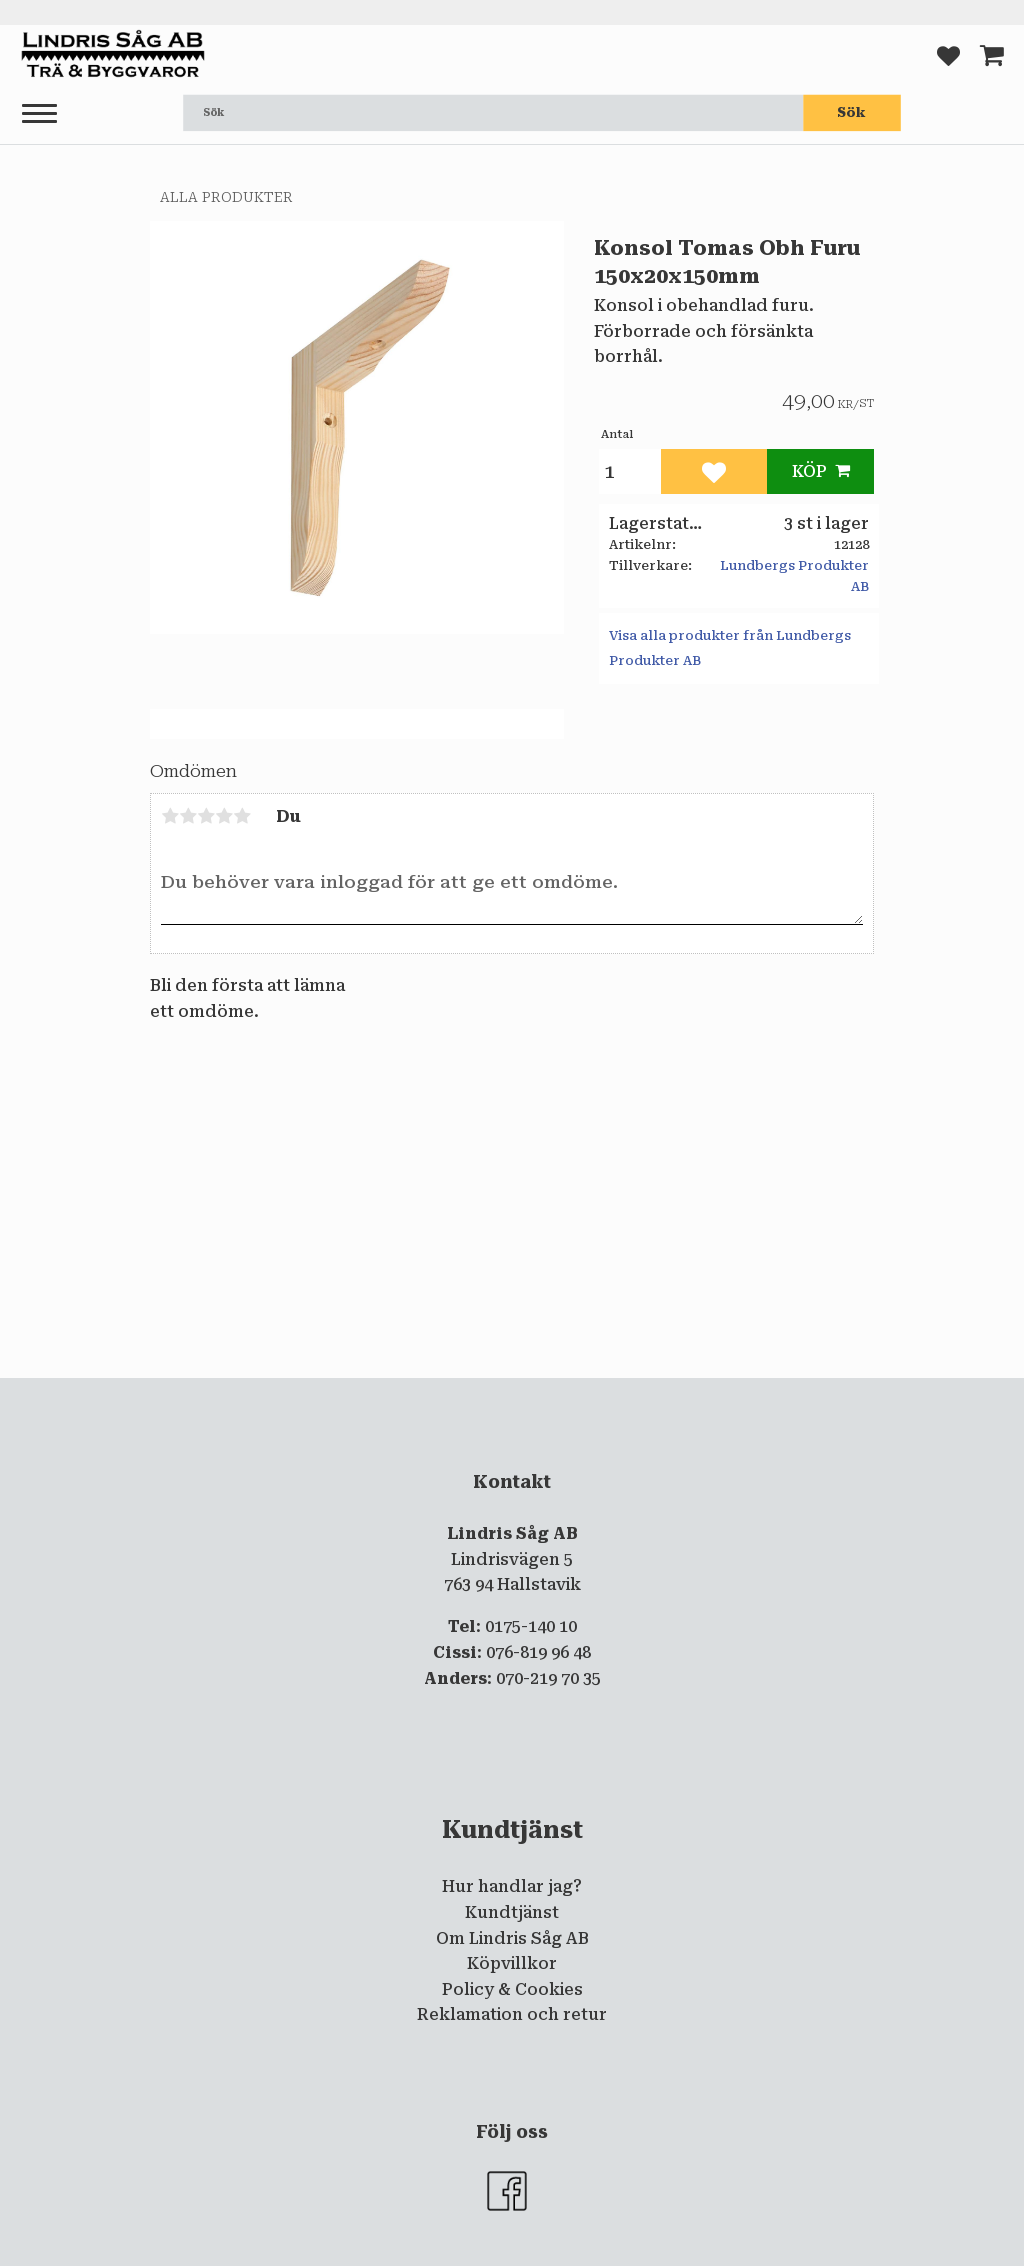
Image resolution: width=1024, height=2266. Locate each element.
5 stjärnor (242, 816)
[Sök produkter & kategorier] (493, 113)
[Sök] (852, 113)
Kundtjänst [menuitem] (512, 1912)
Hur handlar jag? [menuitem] (512, 1886)
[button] (39, 114)
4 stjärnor (224, 816)
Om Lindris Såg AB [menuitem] (512, 1938)
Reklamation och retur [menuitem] (512, 2014)
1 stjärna (170, 816)
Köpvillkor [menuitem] (512, 1963)
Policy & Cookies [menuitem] (512, 1989)
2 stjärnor (188, 816)
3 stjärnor (206, 816)
